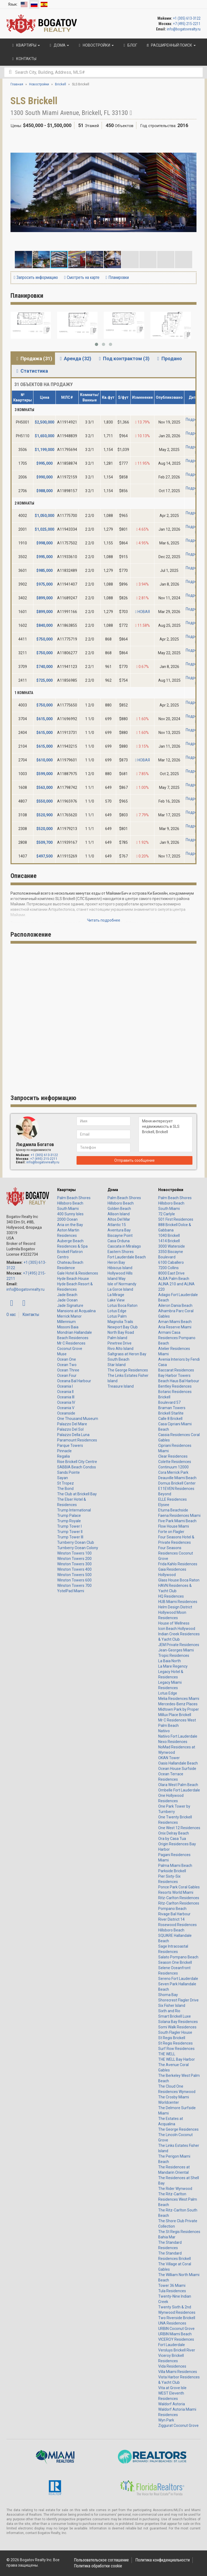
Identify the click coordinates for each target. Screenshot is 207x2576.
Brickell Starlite (171, 1413)
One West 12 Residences (179, 1828)
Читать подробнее (103, 920)
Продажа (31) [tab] (33, 358)
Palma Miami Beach (175, 1865)
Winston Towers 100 (74, 1553)
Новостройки (170, 1190)
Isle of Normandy (122, 1284)
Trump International (74, 1510)
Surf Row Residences (176, 2048)
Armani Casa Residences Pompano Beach (176, 1337)
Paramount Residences (77, 1440)
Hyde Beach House (73, 1278)
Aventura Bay (119, 1230)
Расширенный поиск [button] (170, 45)
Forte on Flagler (171, 1532)
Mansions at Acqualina (76, 1311)
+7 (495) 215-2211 (187, 24)
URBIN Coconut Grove (176, 2328)
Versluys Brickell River (176, 2350)
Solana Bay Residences (178, 2022)
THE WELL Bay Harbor (176, 2059)
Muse (62, 1354)
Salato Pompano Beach (178, 1957)
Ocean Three (68, 1370)
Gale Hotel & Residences (77, 1273)
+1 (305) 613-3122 (187, 18)
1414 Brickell (169, 1241)
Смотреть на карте (81, 277)
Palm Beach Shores (74, 1198)
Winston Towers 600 (74, 1580)
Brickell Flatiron (70, 1252)
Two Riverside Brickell (176, 2318)
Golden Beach (119, 1208)
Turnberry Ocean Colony (77, 1548)
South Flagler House (175, 2032)
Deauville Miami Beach (177, 1478)
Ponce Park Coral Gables (179, 1887)
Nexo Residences (172, 1742)
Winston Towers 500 (74, 1575)
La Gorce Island (120, 1289)
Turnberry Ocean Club (75, 1542)
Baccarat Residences (176, 1370)
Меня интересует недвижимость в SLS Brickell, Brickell (165, 1134)
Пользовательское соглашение (101, 2560)
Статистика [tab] (31, 371)
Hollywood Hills (120, 1273)
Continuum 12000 (173, 1467)
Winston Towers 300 (74, 1564)
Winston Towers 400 (74, 1569)
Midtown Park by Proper (178, 1709)
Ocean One (66, 1359)
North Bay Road (121, 1332)
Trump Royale (69, 1521)
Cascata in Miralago (124, 1246)
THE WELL (166, 2054)
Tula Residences (172, 2291)
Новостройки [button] (95, 45)
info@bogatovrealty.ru (184, 29)
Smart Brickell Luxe (174, 2016)
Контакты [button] (23, 59)
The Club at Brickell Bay (77, 1494)
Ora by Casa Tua (172, 1838)
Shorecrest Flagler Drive (178, 2000)
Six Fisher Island (171, 2005)
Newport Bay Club (123, 1327)
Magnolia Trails (120, 1322)
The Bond (65, 1488)
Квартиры (66, 1190)
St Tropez (65, 1483)
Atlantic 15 (117, 1225)
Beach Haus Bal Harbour (178, 1381)
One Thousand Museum (77, 1418)
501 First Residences (175, 1219)
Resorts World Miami (175, 1892)
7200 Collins (168, 1268)
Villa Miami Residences (177, 2372)
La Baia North (169, 1661)
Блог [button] (129, 45)
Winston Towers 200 (74, 1558)
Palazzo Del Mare (72, 1424)
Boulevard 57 (169, 1402)
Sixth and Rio (169, 2011)
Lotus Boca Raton (122, 1305)
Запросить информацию (36, 277)
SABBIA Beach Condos (76, 1467)
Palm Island (117, 1338)
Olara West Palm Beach (178, 1785)
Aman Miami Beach (175, 1322)
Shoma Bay (168, 1995)
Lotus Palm (117, 1316)
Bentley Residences (175, 1386)
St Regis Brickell (171, 2038)
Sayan (62, 1478)
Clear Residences (173, 1456)
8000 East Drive (171, 1273)
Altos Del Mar (119, 1219)
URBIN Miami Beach (175, 2334)
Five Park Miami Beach (177, 1521)
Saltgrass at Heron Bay (127, 1354)
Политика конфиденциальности (162, 2560)
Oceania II (65, 1392)
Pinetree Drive (120, 1343)
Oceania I (65, 1386)
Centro (63, 1257)
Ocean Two (67, 1365)
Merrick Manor (69, 1316)
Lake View (116, 1300)
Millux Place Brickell (174, 1715)
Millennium (66, 1322)
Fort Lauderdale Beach (127, 1257)
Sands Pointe (68, 1472)
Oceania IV (66, 1402)
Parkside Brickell (172, 1871)
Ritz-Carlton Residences (178, 1898)
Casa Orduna (119, 1241)
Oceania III (65, 1397)
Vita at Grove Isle (172, 2388)
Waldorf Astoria (171, 2404)
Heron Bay (116, 1262)
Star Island (117, 1365)
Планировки (117, 277)
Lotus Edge (117, 1311)
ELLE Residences (172, 1499)
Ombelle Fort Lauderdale (179, 1790)
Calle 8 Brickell (170, 1418)
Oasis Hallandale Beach (178, 1763)
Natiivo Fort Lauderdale (177, 1736)
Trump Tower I (69, 1526)
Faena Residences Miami (179, 1515)
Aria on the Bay (70, 1225)
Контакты (30, 1314)
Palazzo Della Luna (73, 1435)
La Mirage (116, 1295)
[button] (191, 139)
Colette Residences (174, 1462)
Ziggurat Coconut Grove (178, 2425)
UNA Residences (172, 2323)
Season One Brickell (175, 1962)
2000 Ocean (67, 1219)
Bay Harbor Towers (174, 1375)
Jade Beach (67, 1295)
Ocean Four (67, 1375)
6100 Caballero (171, 1262)
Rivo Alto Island (120, 1348)
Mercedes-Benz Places (178, 1704)
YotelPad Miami (70, 1591)
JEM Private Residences (178, 1645)
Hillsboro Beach (70, 1203)
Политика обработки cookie (98, 2565)
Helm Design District (175, 1607)
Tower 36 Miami (171, 2285)
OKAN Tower (169, 1758)
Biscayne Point (120, 1235)
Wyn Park (166, 2420)
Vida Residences (172, 2366)
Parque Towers (70, 1445)
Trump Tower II (69, 1532)
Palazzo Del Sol (70, 1429)
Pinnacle (64, 1451)
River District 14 (171, 1919)
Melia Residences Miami (178, 1698)
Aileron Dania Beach (175, 1305)
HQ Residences (171, 1596)
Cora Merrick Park (173, 1472)
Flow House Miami (173, 1526)
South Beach (118, 1359)
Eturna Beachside (173, 1510)
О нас (11, 1314)
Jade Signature (70, 1305)
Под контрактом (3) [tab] (123, 358)
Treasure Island (121, 1386)
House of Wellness (173, 1623)
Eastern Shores (121, 1252)
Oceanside (66, 1413)
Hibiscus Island (120, 1268)
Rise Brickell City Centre (77, 1462)
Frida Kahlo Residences (177, 1564)
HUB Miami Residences (177, 1602)
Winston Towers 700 (74, 1585)
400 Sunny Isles (70, 1214)
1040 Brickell (169, 1235)
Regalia (63, 1456)
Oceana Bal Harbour (74, 1381)
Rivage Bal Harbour (174, 1914)
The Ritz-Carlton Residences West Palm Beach (177, 2199)
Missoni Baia (67, 1327)
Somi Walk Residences (177, 2027)
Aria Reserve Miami (174, 1327)
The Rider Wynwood (175, 2188)
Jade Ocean (67, 1300)
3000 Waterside (171, 1246)
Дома (113, 1190)
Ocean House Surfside (177, 1768)
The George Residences (128, 1370)
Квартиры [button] (25, 45)
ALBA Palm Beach (173, 1278)
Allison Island (119, 1214)
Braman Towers (171, 1408)
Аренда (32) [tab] (74, 358)
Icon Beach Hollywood (176, 1628)
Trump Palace (69, 1515)
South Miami (68, 1208)
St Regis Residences (175, 2043)
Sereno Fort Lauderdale (178, 1978)
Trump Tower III (70, 1537)
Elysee (163, 1505)
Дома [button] (58, 45)
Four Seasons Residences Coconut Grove (175, 1553)
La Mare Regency (173, 1666)
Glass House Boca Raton (178, 1580)
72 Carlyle (166, 1214)
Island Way (117, 1278)
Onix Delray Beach (173, 1833)
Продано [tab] (168, 358)
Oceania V (65, 1408)
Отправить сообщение (134, 1160)
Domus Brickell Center (177, 1483)
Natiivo (164, 1731)
